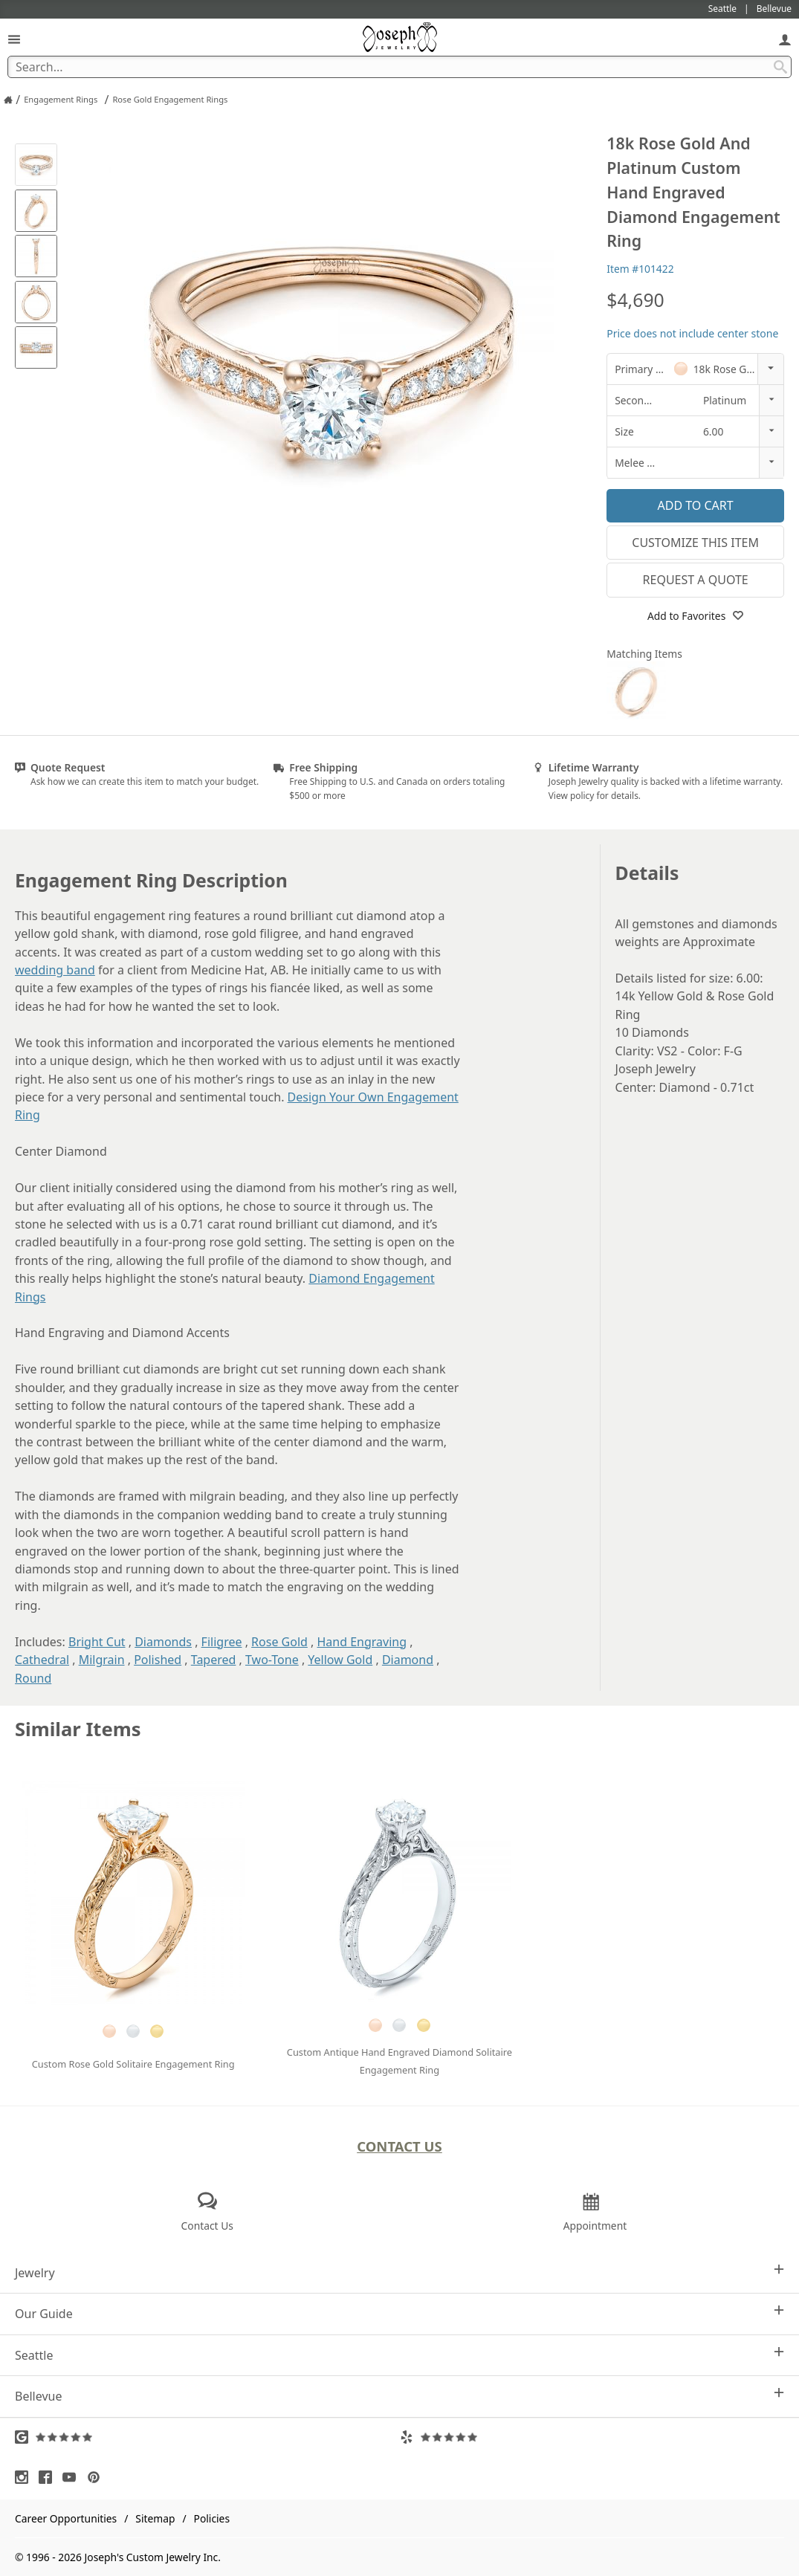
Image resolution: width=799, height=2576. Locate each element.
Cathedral (42, 1659)
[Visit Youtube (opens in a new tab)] (72, 2477)
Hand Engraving (362, 1642)
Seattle (399, 2354)
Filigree (221, 1642)
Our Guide (399, 2313)
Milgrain (102, 1659)
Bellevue (399, 2395)
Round (33, 1678)
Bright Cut (97, 1642)
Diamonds (163, 1642)
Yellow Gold (340, 1659)
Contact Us (399, 2146)
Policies (212, 2518)
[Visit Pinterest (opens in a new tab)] (97, 2477)
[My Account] (785, 39)
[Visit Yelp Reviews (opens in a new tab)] (592, 2437)
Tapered (213, 1659)
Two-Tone (272, 1659)
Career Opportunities (66, 2518)
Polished (157, 1659)
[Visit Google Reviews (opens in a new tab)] (207, 2437)
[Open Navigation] (14, 39)
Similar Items (78, 1729)
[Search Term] (399, 67)
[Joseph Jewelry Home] (8, 99)
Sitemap (155, 2518)
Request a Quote (695, 580)
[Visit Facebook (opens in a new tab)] (49, 2477)
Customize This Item (695, 542)
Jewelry (399, 2272)
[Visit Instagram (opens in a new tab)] (25, 2477)
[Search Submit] (780, 67)
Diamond (407, 1659)
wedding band (55, 970)
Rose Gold (279, 1642)
